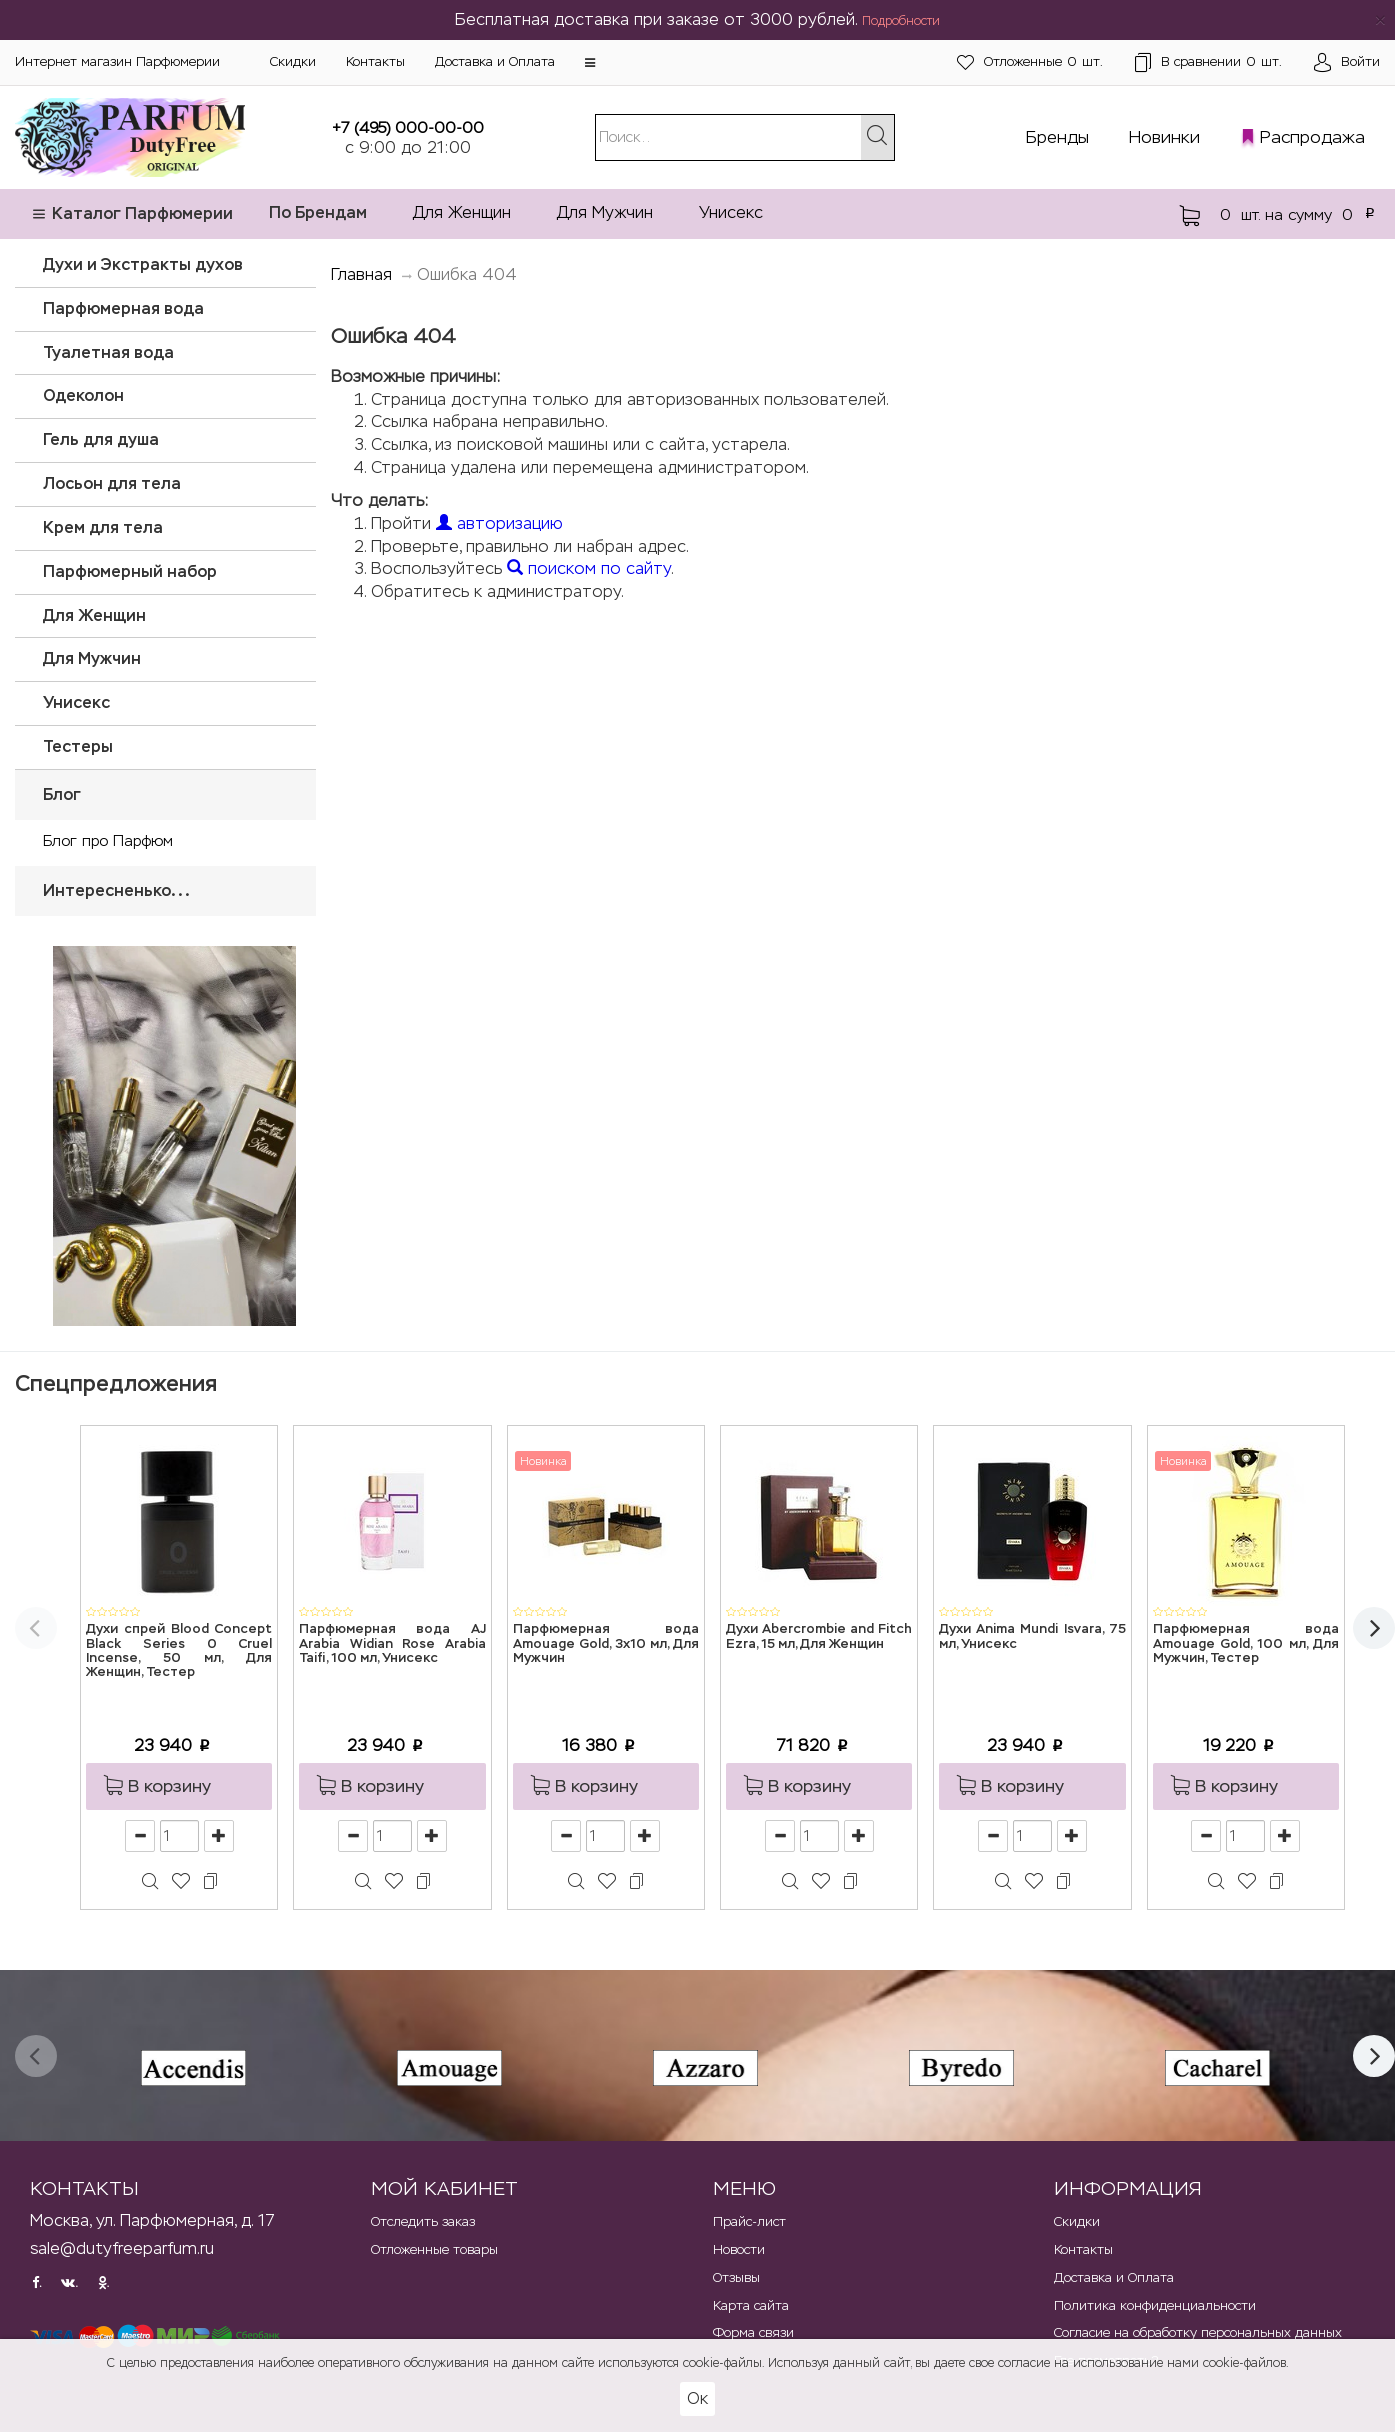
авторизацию (499, 523)
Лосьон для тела (112, 483)
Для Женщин (462, 212)
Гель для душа (101, 439)
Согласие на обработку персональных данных (1198, 2332)
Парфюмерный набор (130, 571)
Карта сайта (751, 2305)
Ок (697, 2398)
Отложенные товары (434, 2249)
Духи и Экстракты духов (143, 264)
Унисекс (731, 212)
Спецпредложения (116, 1383)
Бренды (1057, 137)
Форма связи (753, 2332)
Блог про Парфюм (108, 840)
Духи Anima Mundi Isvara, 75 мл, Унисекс (1032, 1636)
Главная (361, 274)
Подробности (901, 21)
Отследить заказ (423, 2221)
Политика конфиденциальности (1155, 2305)
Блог (62, 794)
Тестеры (78, 746)
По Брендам (318, 212)
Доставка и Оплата (495, 61)
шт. (1030, 62)
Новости (739, 2249)
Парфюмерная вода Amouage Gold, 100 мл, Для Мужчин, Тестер (1246, 1644)
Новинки (1164, 137)
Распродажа (1312, 137)
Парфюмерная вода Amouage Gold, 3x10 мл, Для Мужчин (606, 1644)
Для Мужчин (605, 212)
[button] (590, 63)
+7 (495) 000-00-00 (408, 127)
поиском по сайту (589, 568)
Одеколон (83, 395)
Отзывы (736, 2277)
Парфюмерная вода (123, 308)
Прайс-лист (749, 2221)
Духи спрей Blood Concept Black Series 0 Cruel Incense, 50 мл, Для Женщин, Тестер (179, 1651)
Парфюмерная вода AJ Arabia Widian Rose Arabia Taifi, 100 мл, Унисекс (392, 1644)
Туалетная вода (108, 352)
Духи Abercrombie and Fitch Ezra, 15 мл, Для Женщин (819, 1636)
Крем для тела (103, 527)
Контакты (375, 61)
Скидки (293, 61)
